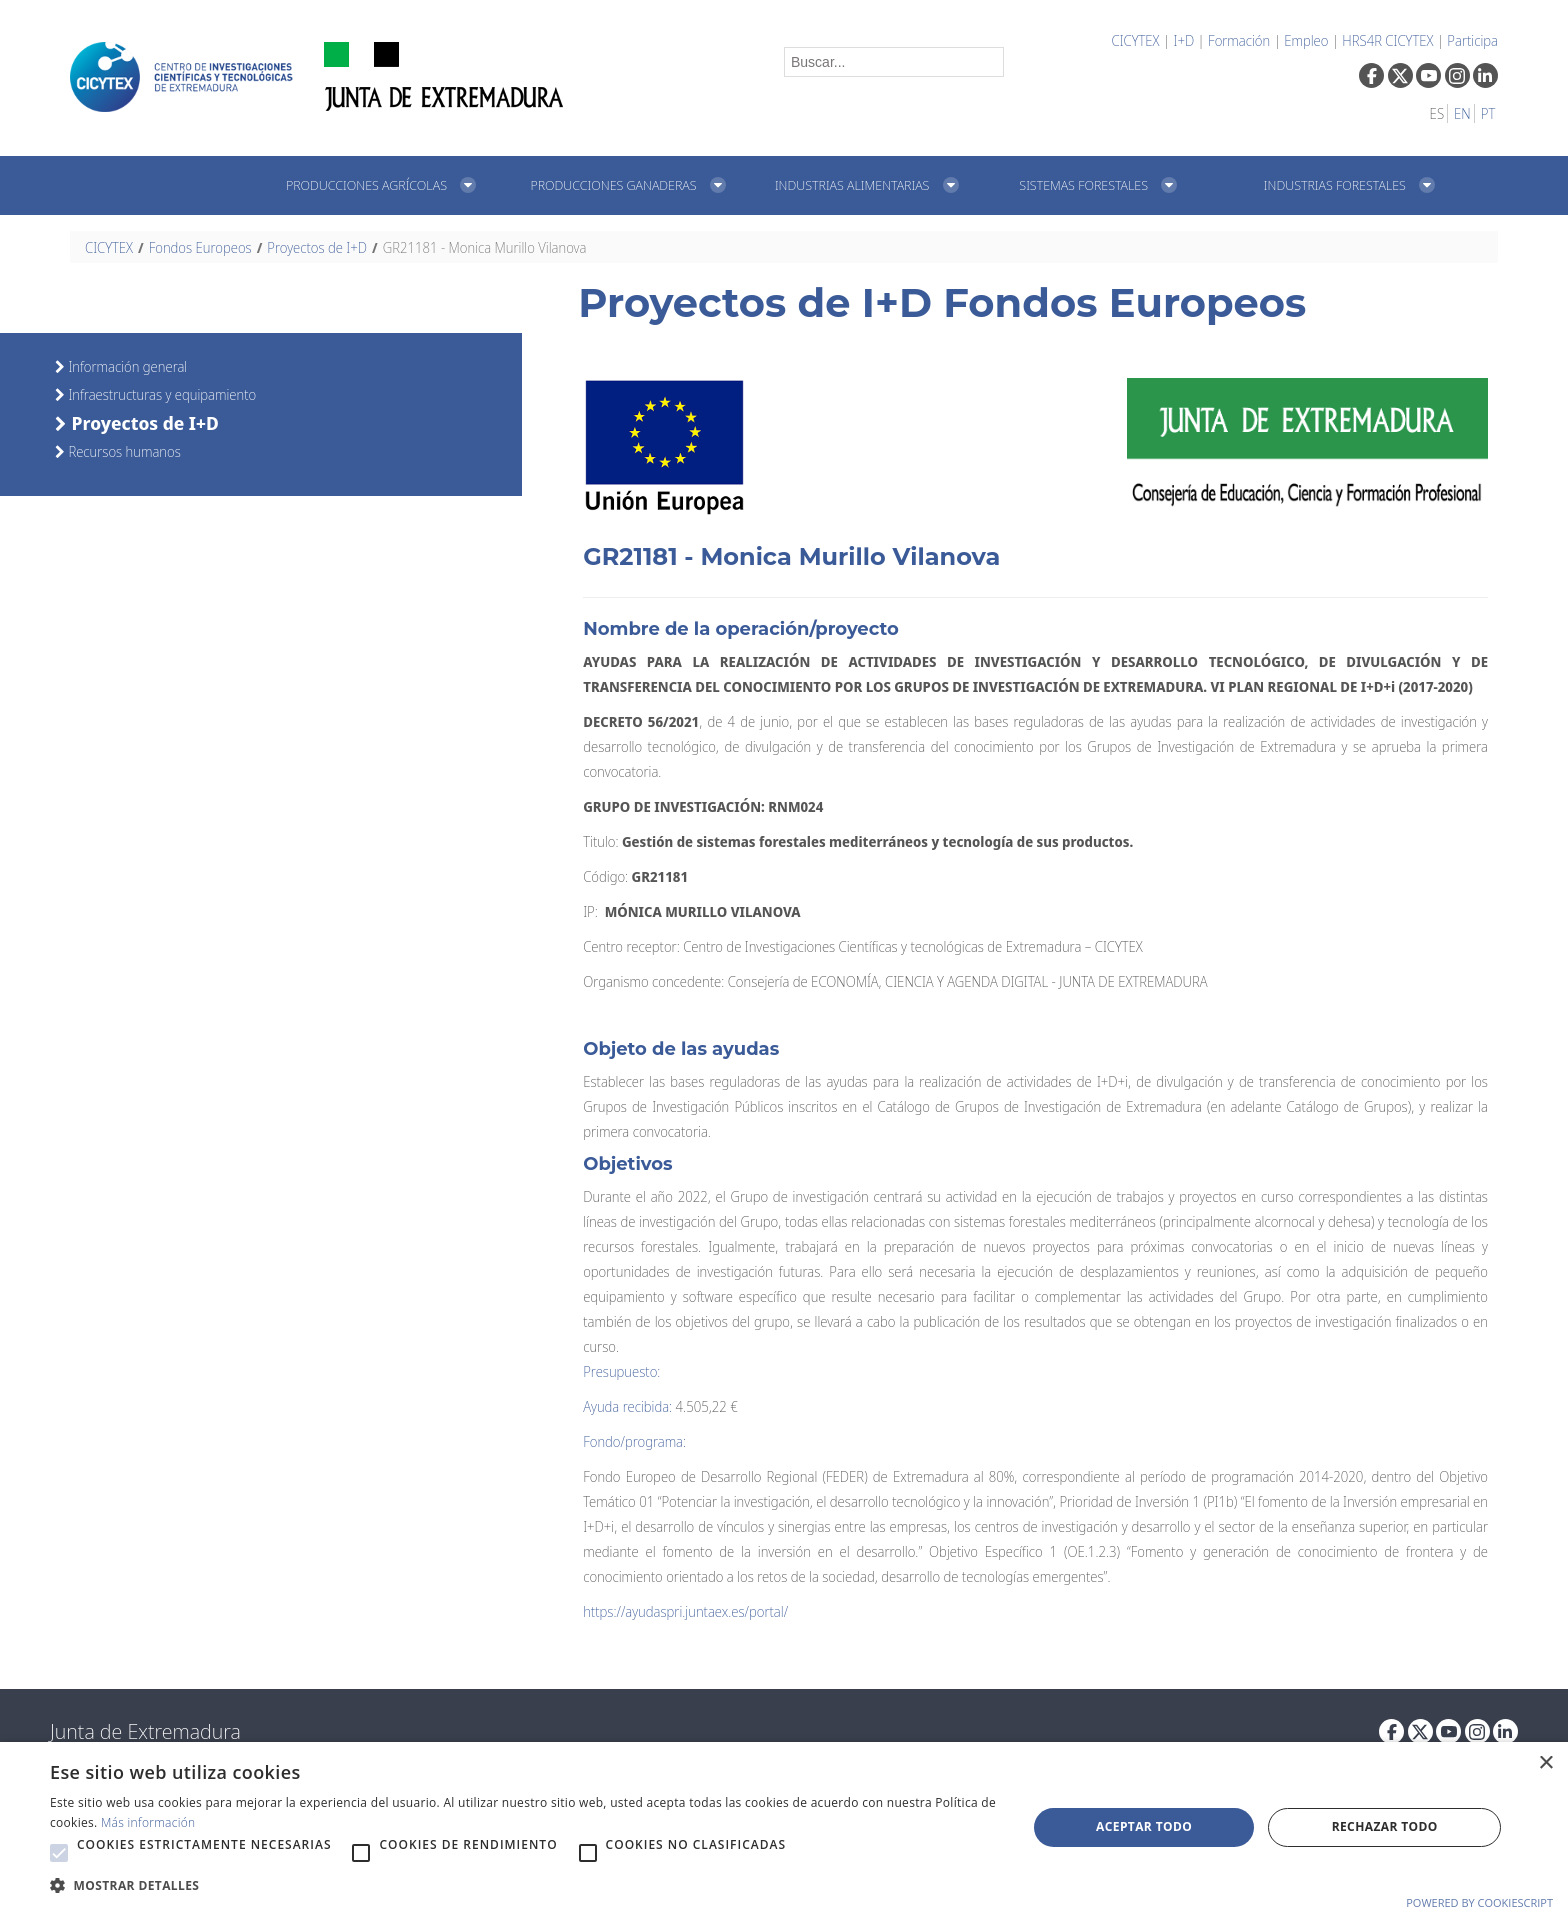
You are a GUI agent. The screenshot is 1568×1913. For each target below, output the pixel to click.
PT (1488, 113)
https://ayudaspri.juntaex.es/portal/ (685, 1611)
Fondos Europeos (200, 247)
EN (1462, 113)
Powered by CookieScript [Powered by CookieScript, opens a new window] (1479, 1902)
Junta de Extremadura (145, 1731)
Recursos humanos (123, 451)
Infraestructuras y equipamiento (160, 394)
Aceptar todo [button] (1144, 1826)
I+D (1183, 40)
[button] (59, 1853)
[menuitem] (386, 185)
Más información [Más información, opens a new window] (148, 1822)
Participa (1472, 40)
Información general (126, 366)
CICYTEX (1136, 40)
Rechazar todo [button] (1385, 1826)
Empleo (1306, 40)
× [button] (1545, 1763)
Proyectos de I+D (317, 247)
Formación (1239, 40)
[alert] (784, 1827)
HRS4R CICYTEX (1387, 40)
